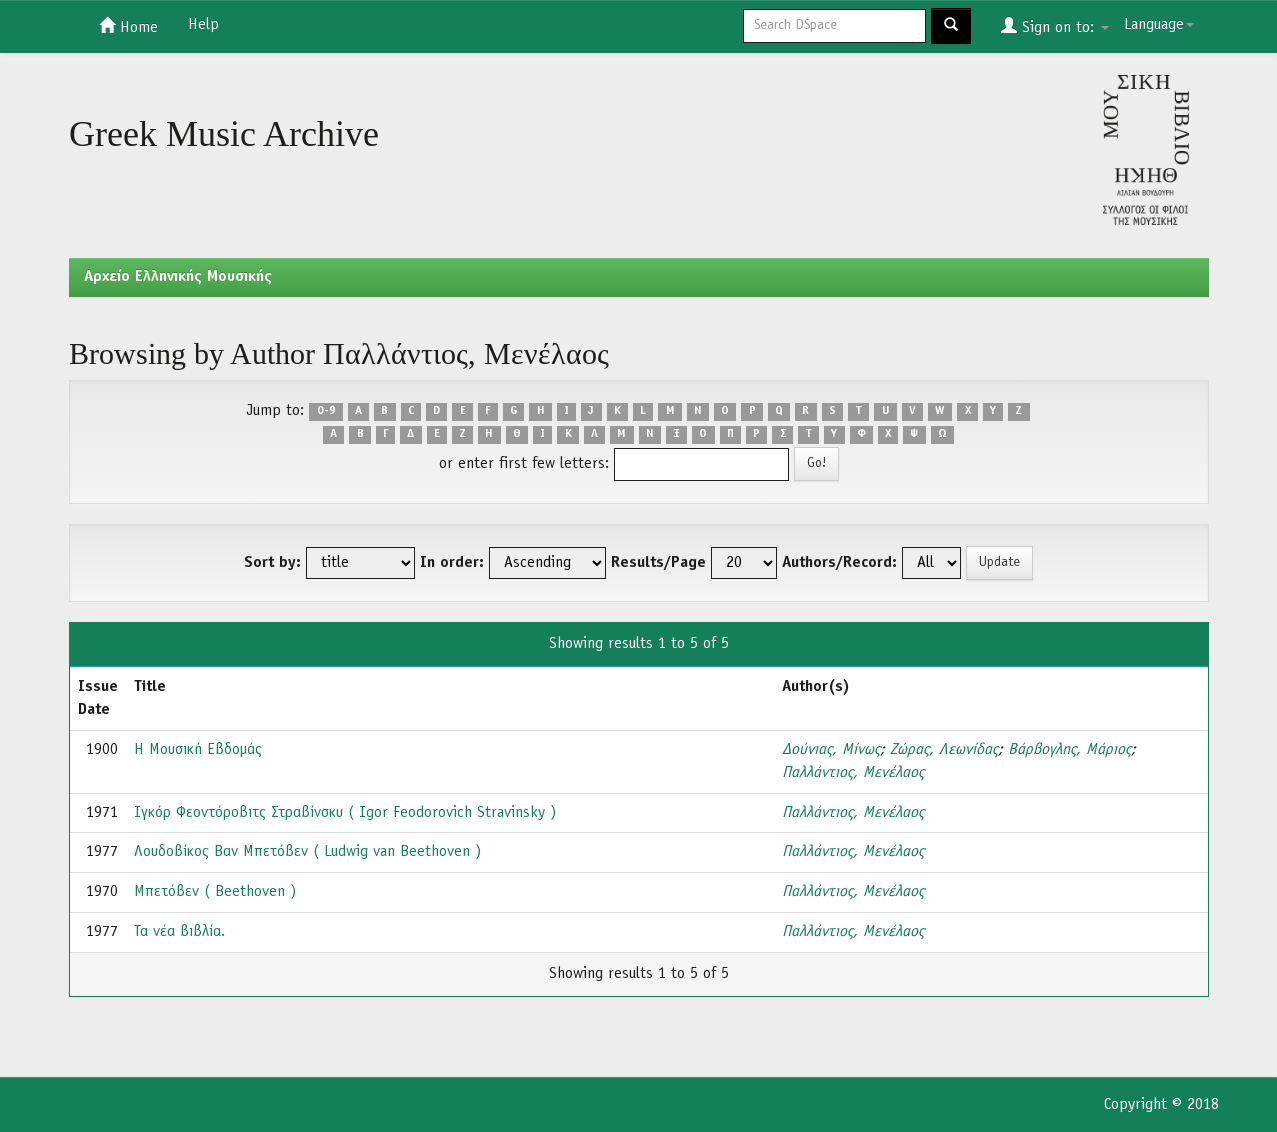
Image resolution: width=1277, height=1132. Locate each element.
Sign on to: (1055, 26)
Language (1159, 25)
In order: (452, 563)
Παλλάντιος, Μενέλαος (853, 773)
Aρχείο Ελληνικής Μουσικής (178, 277)
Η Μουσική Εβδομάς (198, 750)
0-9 (326, 412)
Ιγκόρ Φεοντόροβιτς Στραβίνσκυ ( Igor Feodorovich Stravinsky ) (345, 813)
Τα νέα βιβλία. (179, 932)
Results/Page (658, 563)
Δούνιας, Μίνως (831, 750)
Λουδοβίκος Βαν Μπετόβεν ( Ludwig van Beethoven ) (307, 852)
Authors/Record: (839, 563)
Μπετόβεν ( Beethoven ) (215, 892)
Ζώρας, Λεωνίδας (944, 750)
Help (203, 25)
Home (128, 26)
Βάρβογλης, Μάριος (1069, 750)
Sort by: (272, 563)
